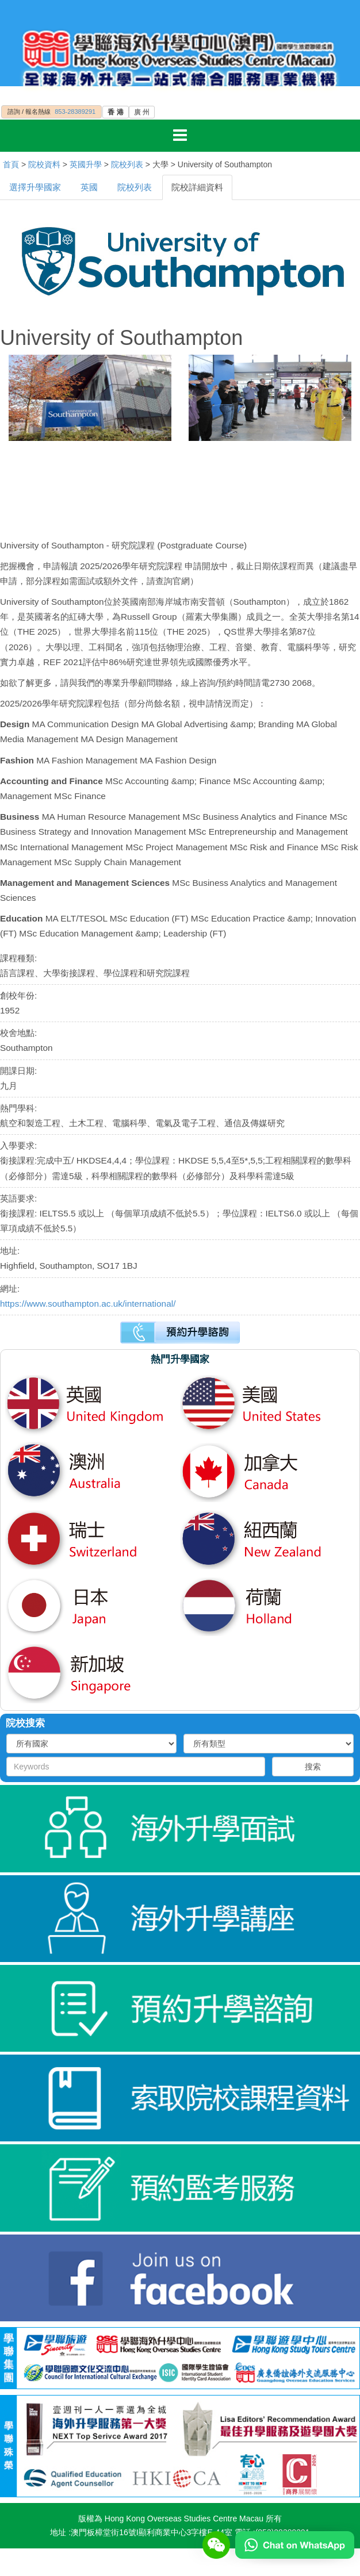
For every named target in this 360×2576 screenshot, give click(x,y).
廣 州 (142, 112)
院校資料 (44, 164)
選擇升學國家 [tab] (35, 187)
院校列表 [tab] (134, 187)
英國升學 (86, 164)
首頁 (11, 164)
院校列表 (127, 164)
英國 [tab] (89, 187)
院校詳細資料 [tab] (197, 187)
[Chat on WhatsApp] (294, 2544)
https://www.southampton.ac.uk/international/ (87, 1303)
